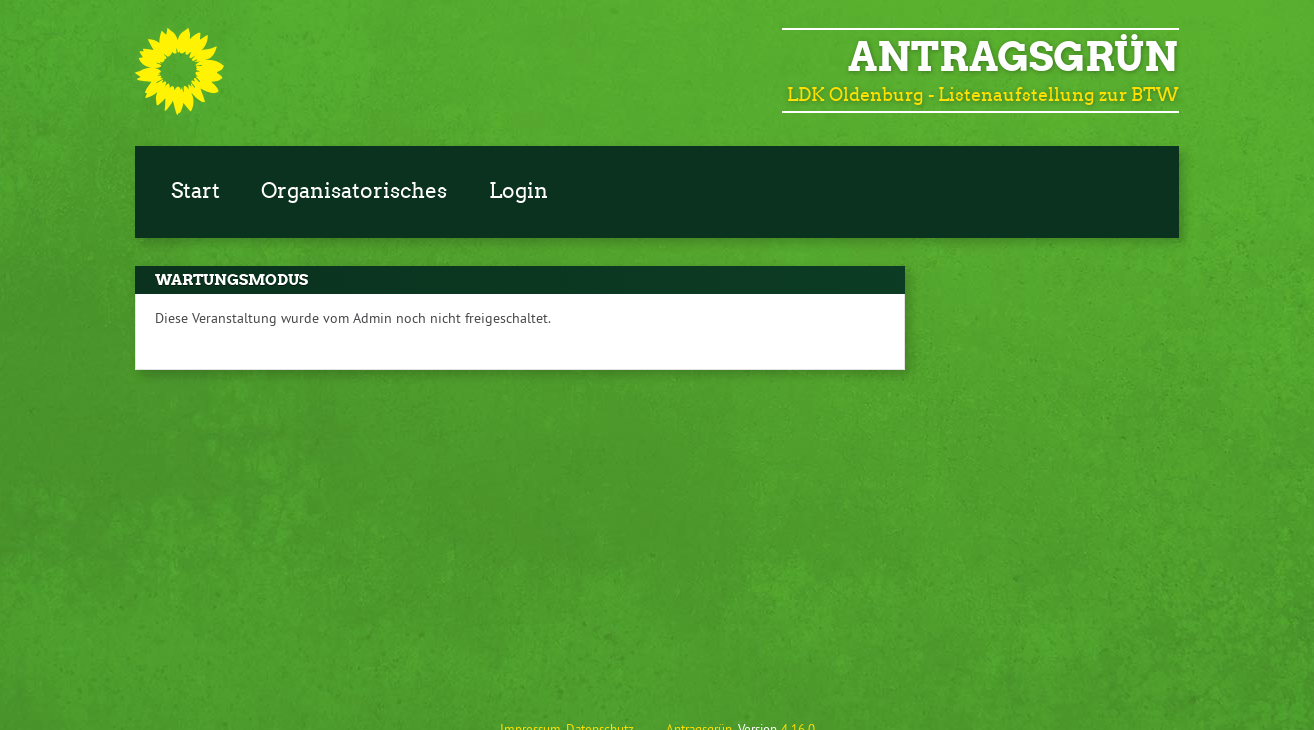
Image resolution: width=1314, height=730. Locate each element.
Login (518, 191)
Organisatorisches (354, 191)
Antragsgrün (1013, 57)
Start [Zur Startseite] (195, 191)
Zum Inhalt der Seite (73, 46)
